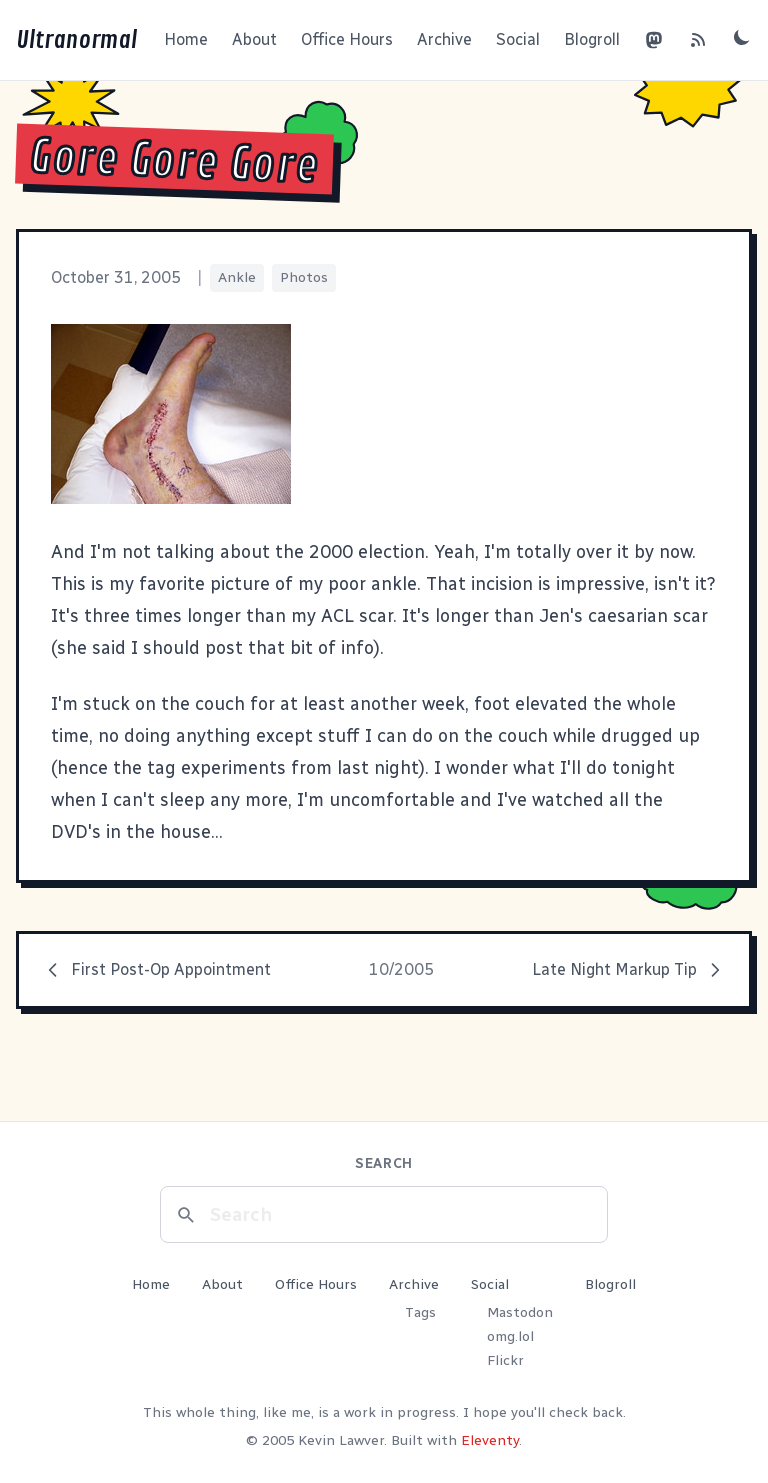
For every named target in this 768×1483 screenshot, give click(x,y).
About (254, 39)
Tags (420, 1312)
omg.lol (510, 1336)
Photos (304, 277)
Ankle (237, 277)
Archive (444, 39)
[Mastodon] (654, 40)
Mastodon (520, 1312)
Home (186, 39)
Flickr (505, 1360)
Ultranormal (76, 40)
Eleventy (490, 1440)
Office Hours (347, 39)
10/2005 (401, 969)
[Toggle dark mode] (742, 37)
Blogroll (592, 39)
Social (518, 39)
